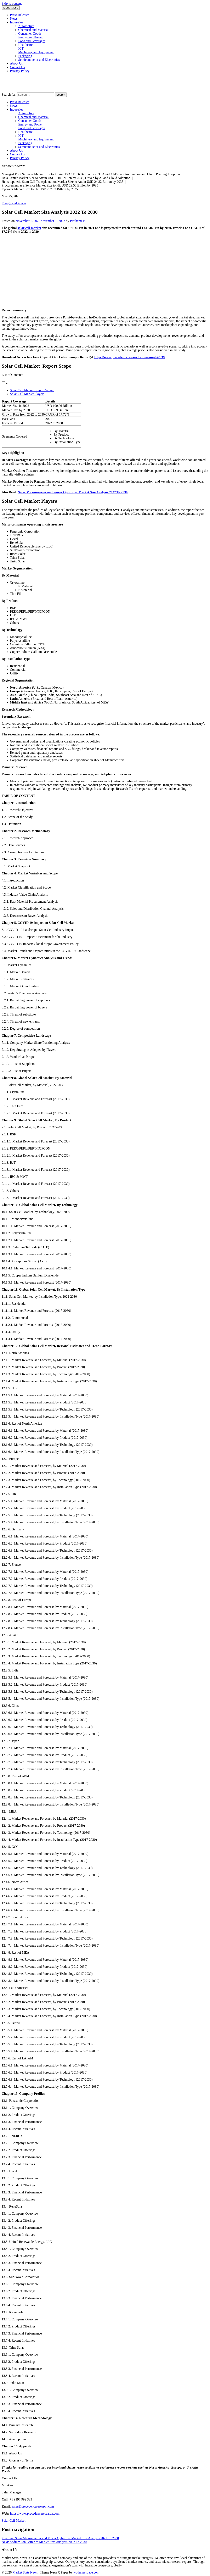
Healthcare (25, 44)
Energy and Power (30, 37)
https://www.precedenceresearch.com (34, 2513)
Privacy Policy (19, 71)
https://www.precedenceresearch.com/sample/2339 (129, 357)
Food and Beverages (31, 41)
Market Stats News (25, 2572)
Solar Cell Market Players (27, 394)
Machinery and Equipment (36, 52)
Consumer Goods (29, 33)
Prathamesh (78, 221)
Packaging (25, 56)
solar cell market (29, 228)
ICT (21, 48)
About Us (16, 63)
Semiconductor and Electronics (39, 59)
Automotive (26, 26)
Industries (16, 22)
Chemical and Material (33, 30)
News (13, 18)
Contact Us (17, 67)
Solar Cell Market (13, 2520)
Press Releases (19, 15)
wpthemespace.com (86, 2572)
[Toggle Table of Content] (5, 383)
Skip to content (12, 3)
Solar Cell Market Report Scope (32, 390)
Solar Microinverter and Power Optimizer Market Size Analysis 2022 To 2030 (72, 492)
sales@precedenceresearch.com (33, 2506)
